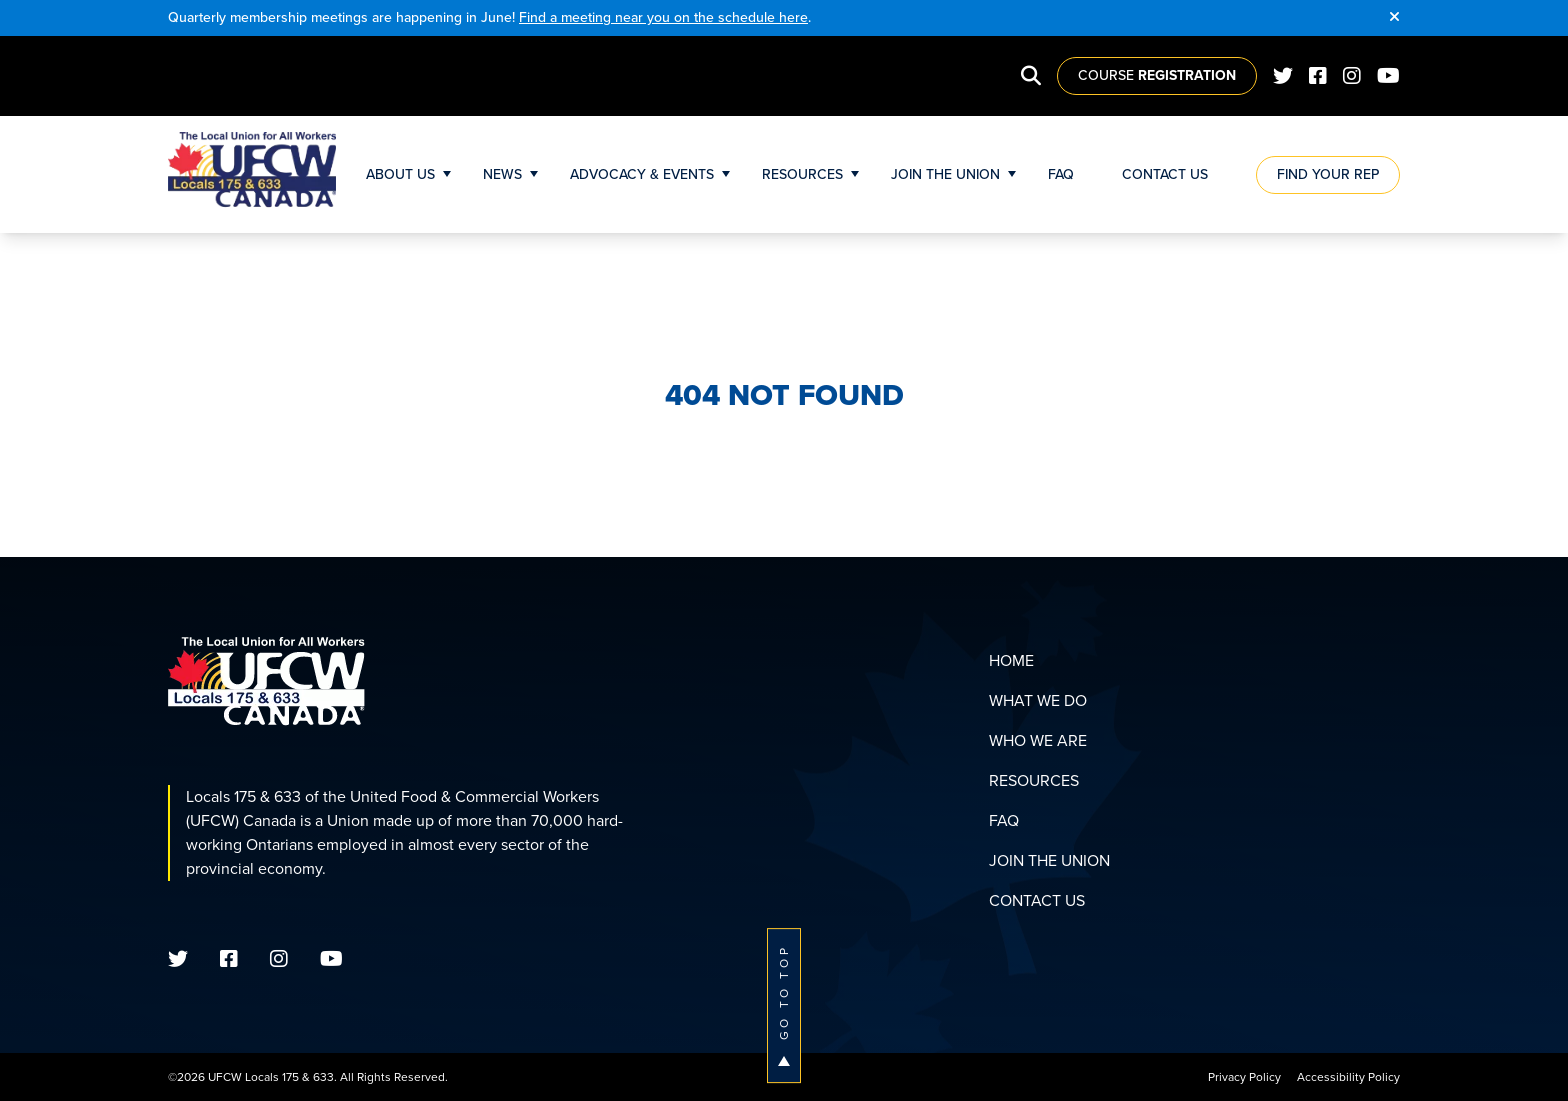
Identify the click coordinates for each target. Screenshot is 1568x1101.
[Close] (1394, 18)
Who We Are (1038, 740)
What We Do (1038, 700)
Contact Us (1165, 174)
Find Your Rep (1328, 174)
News (502, 174)
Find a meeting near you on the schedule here (663, 17)
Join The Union (945, 174)
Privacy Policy (1244, 1077)
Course (1157, 75)
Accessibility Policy (1348, 1077)
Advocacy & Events (642, 174)
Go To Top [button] (784, 1005)
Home (1011, 660)
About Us (400, 174)
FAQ (1061, 174)
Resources (802, 174)
